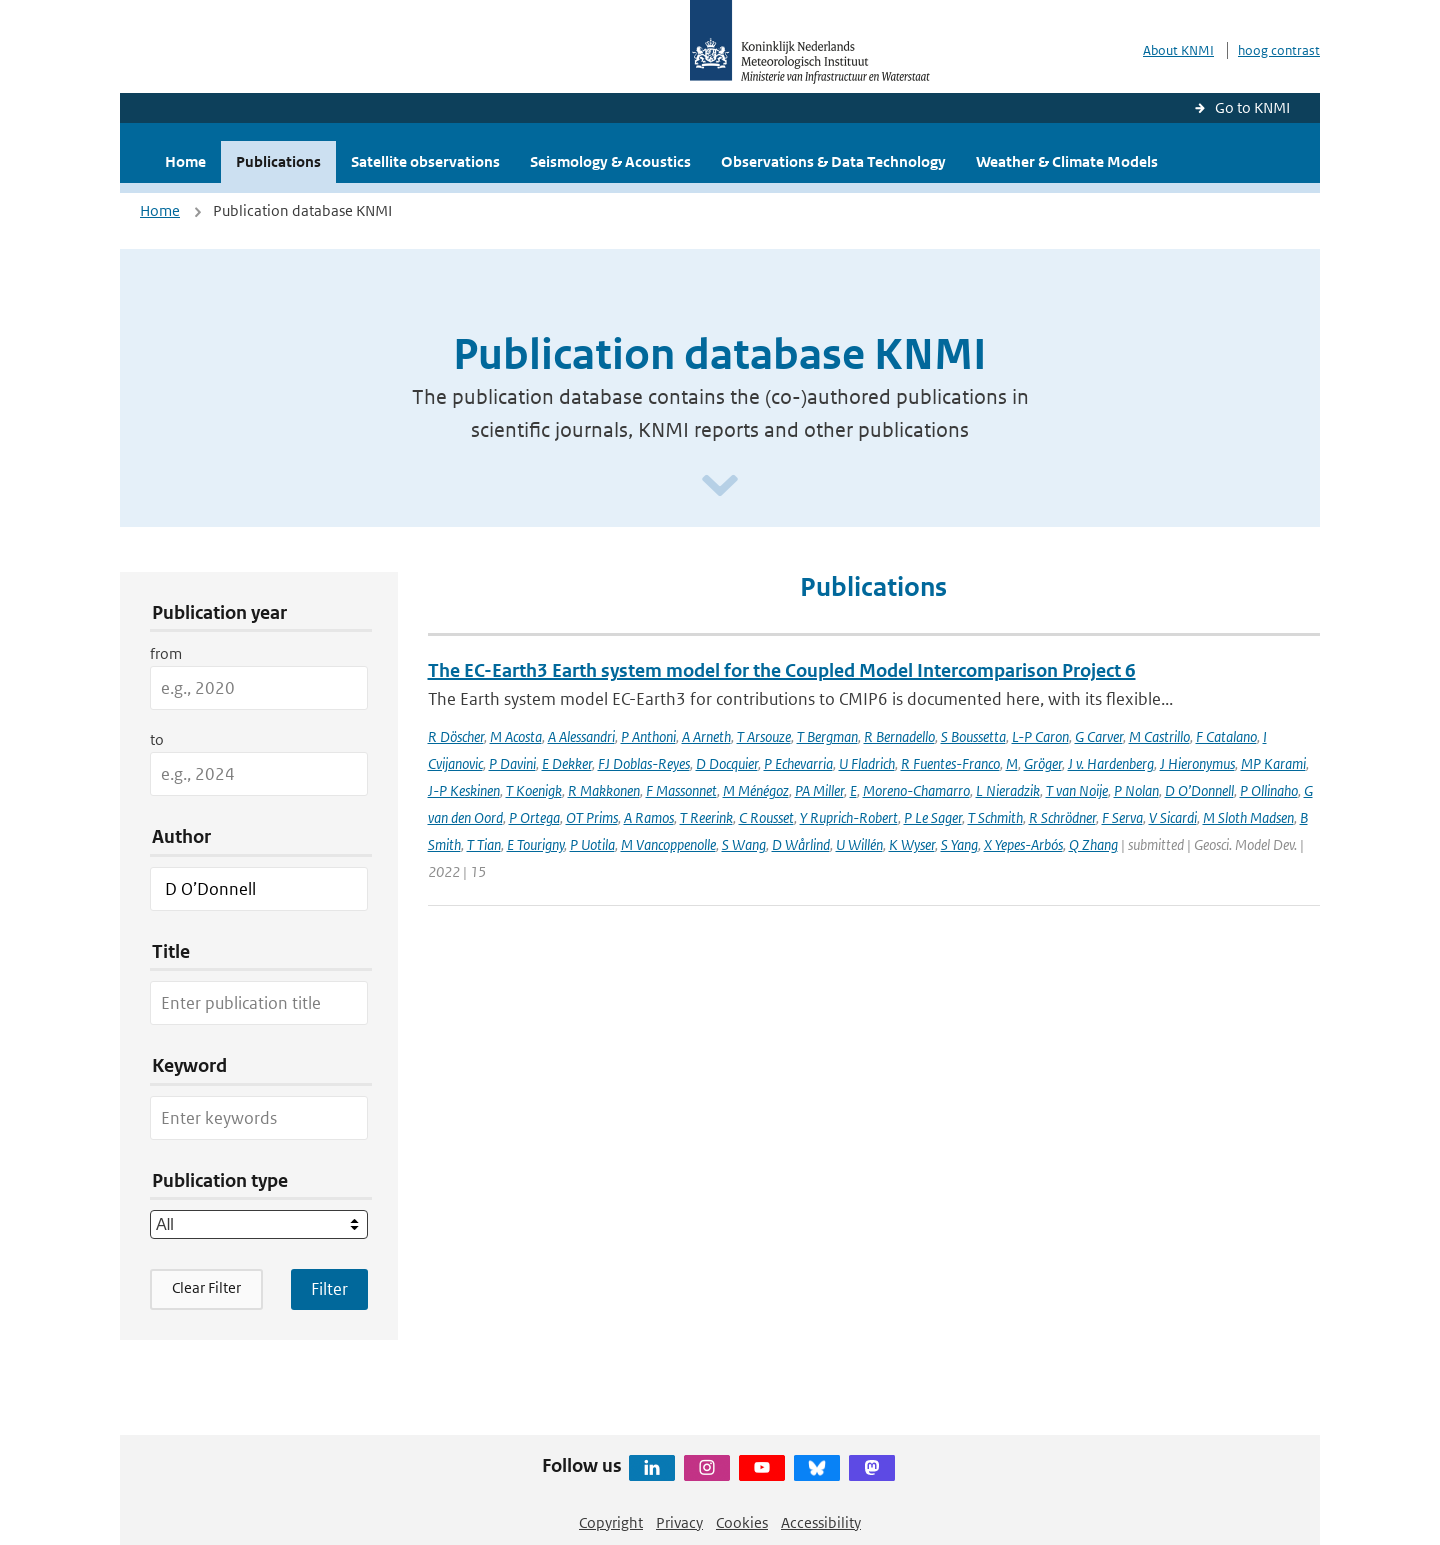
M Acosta (516, 736)
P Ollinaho (1269, 790)
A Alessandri (581, 736)
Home (185, 161)
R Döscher (456, 736)
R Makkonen (604, 790)
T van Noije (1077, 790)
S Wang (744, 844)
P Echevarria (798, 763)
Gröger (1043, 763)
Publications (278, 161)
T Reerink (706, 817)
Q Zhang (1093, 844)
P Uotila (592, 844)
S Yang (959, 844)
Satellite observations (425, 161)
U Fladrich (867, 763)
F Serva (1122, 817)
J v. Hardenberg (1111, 763)
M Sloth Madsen (1248, 817)
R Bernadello (899, 736)
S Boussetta (973, 736)
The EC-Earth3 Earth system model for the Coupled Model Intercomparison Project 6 (782, 670)
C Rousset (766, 817)
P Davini (512, 763)
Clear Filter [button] (206, 1287)
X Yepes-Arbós (1023, 844)
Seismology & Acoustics (610, 161)
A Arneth (706, 736)
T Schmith (995, 817)
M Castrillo (1159, 736)
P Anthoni (648, 736)
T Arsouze (764, 736)
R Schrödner (1062, 817)
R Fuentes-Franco (950, 763)
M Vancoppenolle (668, 844)
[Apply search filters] (329, 1289)
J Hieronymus (1197, 763)
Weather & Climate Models (1067, 161)
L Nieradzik (1008, 790)
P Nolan (1136, 790)
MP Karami (1273, 763)
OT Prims (592, 817)
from (166, 653)
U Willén (859, 844)
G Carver (1099, 736)
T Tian (484, 844)
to (157, 739)
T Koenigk (534, 790)
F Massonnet (681, 790)
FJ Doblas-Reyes (644, 763)
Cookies (742, 1522)
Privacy (679, 1522)
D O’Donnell (1199, 790)
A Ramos (649, 817)
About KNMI (1178, 50)
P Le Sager (933, 817)
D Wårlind (801, 844)
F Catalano (1226, 736)
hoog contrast (1279, 50)
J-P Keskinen (464, 790)
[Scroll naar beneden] (720, 486)
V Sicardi (1173, 817)
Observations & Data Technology (833, 161)
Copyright (611, 1522)
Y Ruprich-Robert (849, 817)
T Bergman (827, 736)
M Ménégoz (756, 790)
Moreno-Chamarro (916, 790)
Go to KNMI (1252, 107)
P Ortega (534, 817)
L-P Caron (1040, 736)
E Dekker (567, 763)
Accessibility (821, 1522)
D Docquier (727, 763)
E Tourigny (535, 844)
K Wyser (912, 844)
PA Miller (819, 790)
